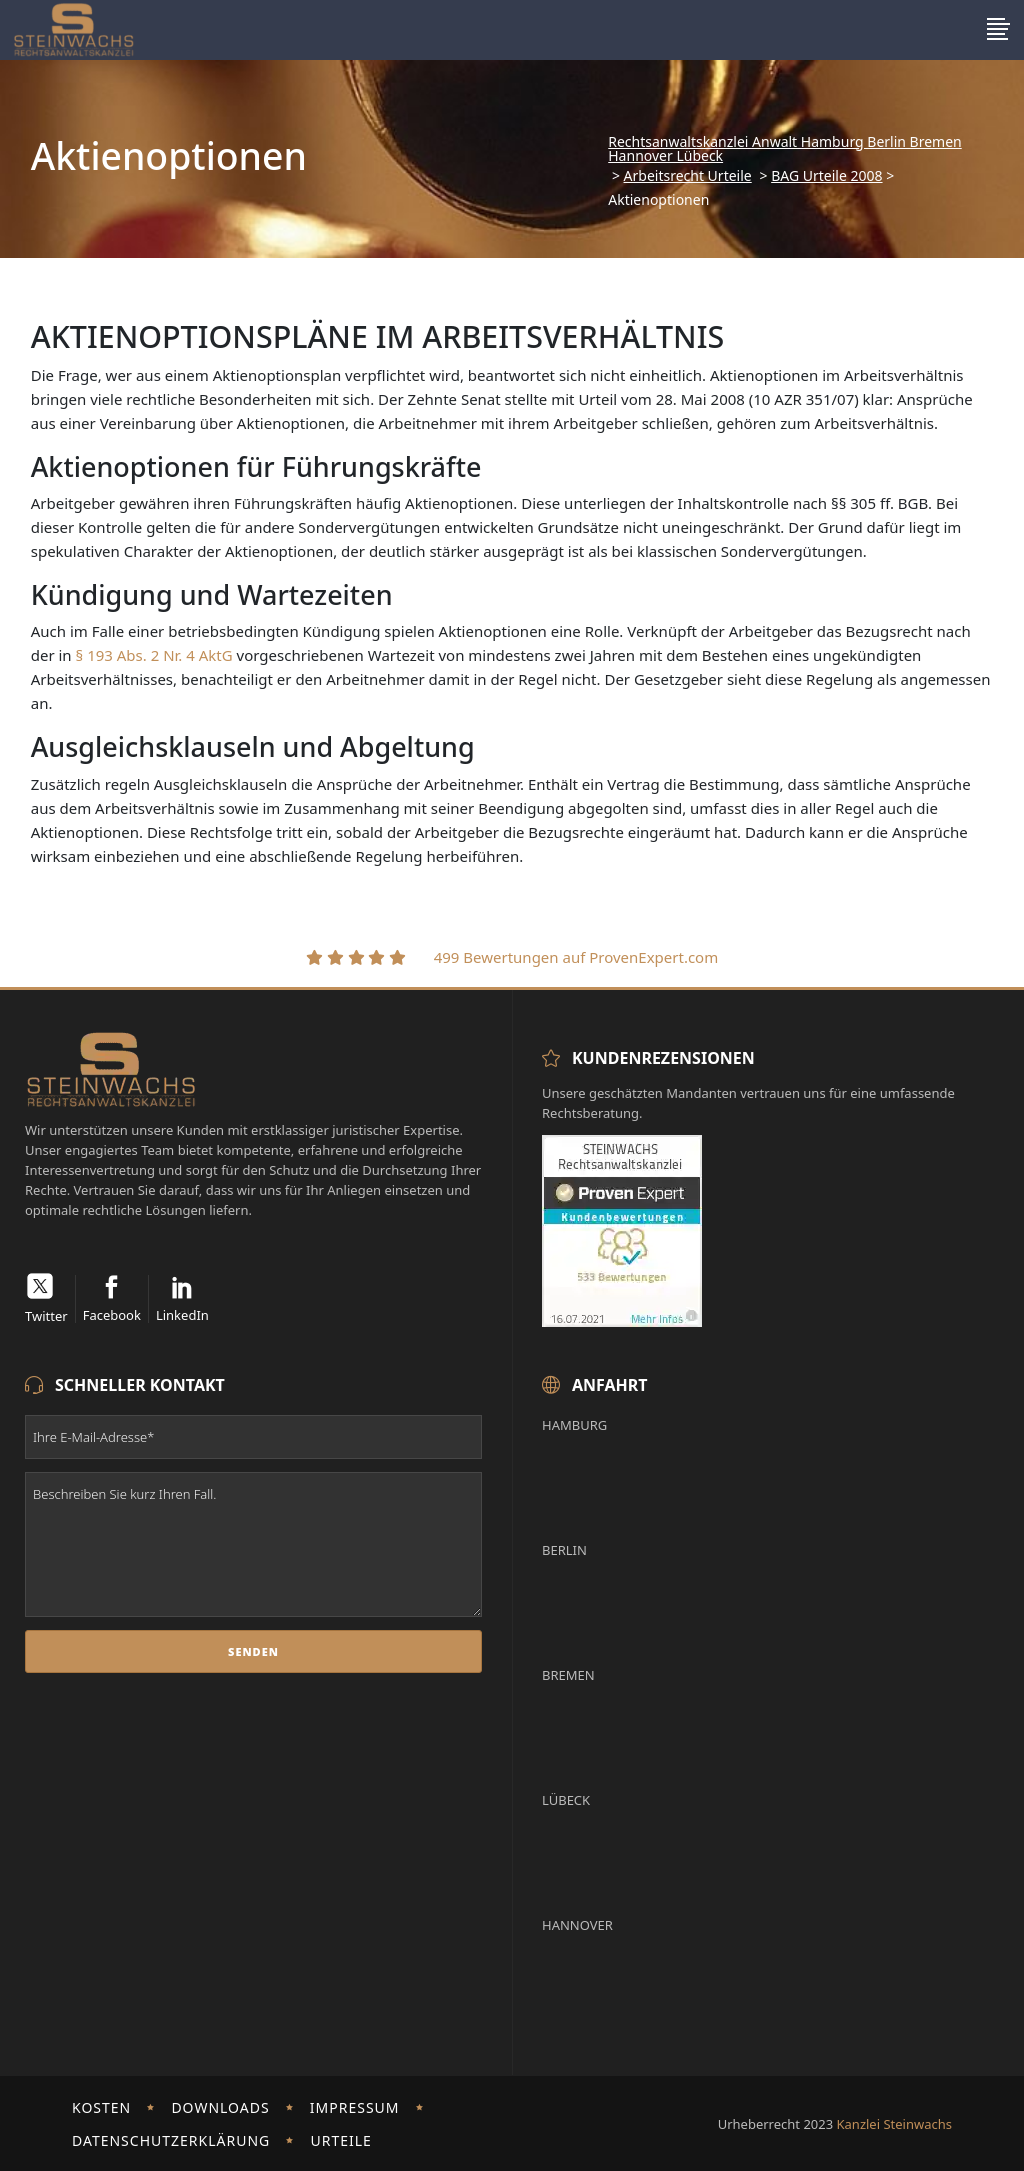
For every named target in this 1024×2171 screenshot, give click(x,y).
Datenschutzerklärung (171, 2140)
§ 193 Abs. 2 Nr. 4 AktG (154, 655)
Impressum (355, 2107)
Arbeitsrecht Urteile (688, 176)
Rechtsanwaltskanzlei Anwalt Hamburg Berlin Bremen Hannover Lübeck (784, 149)
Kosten (101, 2107)
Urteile (340, 2140)
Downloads (220, 2107)
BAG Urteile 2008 (826, 176)
